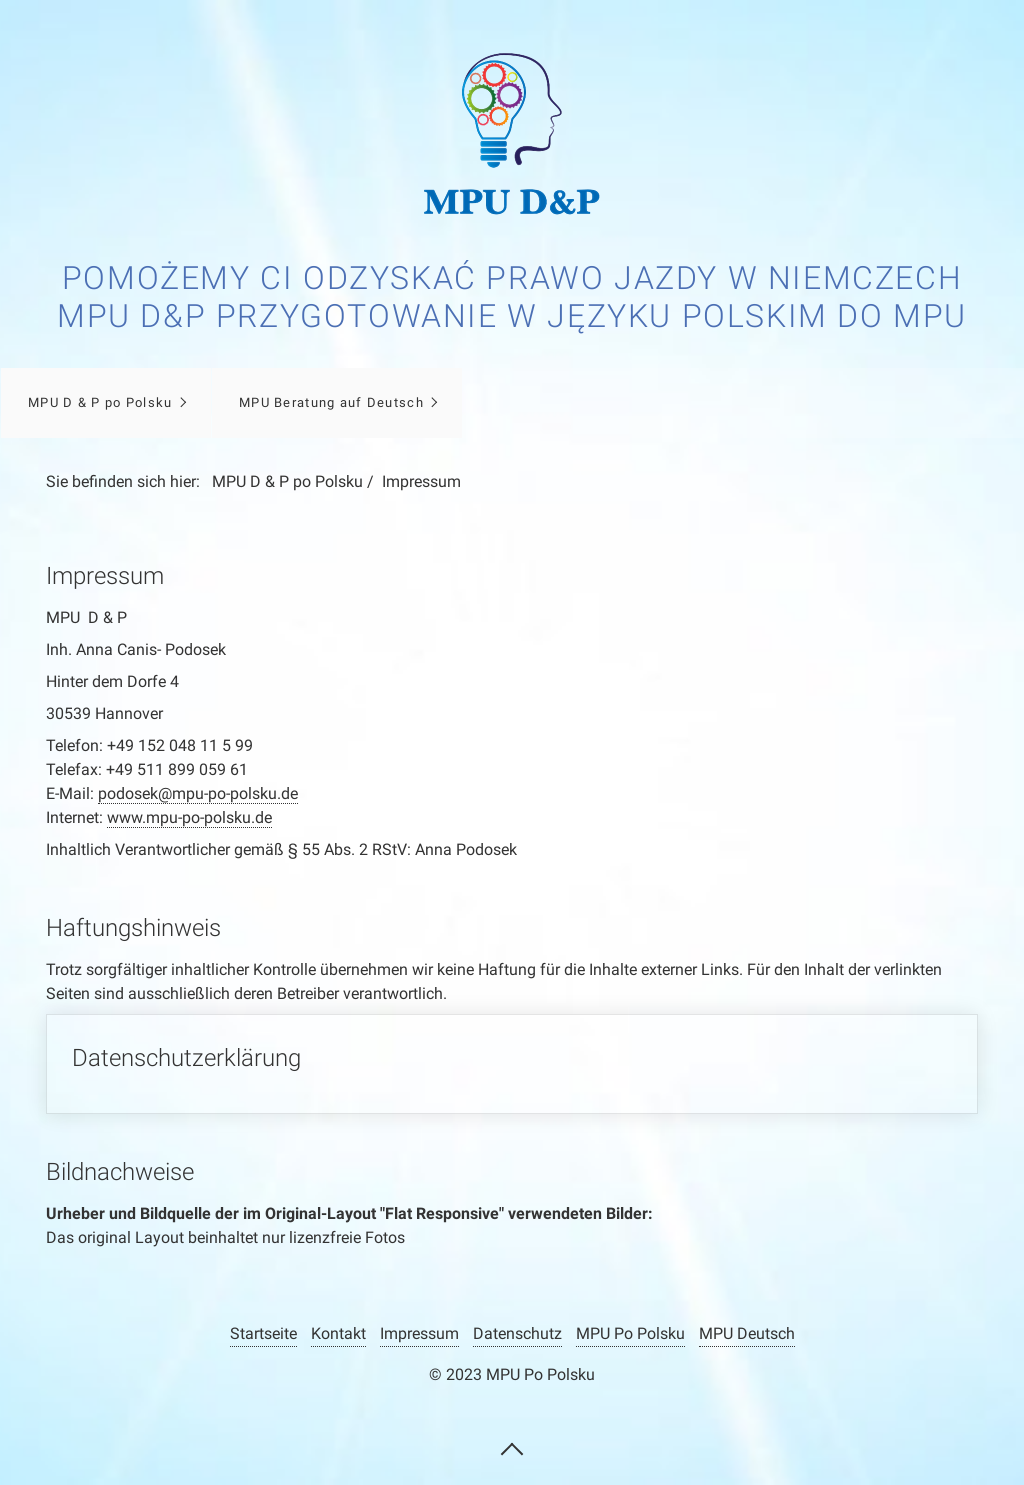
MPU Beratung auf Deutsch (331, 402)
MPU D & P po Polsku (100, 402)
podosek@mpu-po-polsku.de (198, 793)
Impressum (419, 1333)
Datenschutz (517, 1333)
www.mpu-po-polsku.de (189, 817)
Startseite (263, 1333)
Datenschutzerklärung (512, 1064)
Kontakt (338, 1333)
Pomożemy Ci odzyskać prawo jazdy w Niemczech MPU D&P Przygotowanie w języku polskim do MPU (512, 297)
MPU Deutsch (747, 1333)
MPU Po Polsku (630, 1333)
